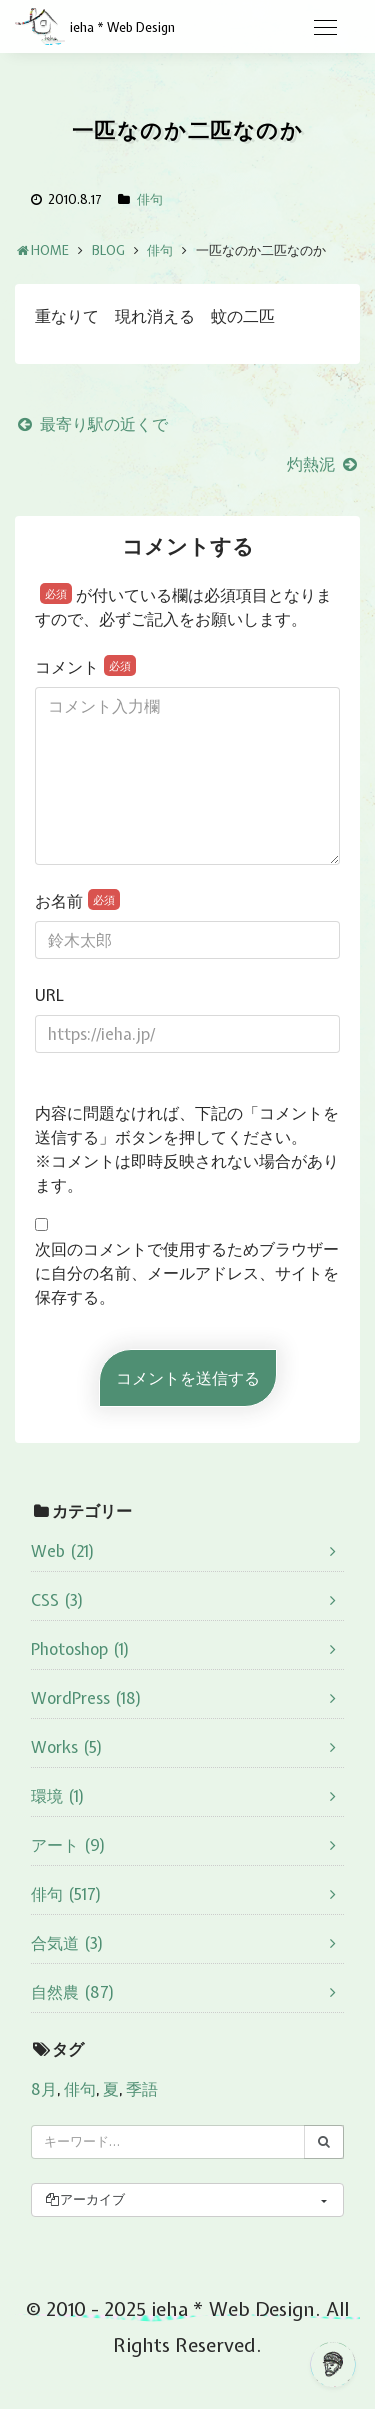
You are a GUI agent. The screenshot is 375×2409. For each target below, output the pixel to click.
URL (49, 995)
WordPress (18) (86, 1698)
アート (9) (68, 1845)
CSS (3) (57, 1600)
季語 (142, 2089)
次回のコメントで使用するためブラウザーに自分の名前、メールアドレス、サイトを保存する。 (187, 1273)
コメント (85, 666)
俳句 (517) (66, 1894)
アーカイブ (84, 2199)
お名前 (77, 900)
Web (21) (63, 1551)
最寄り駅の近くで (91, 424)
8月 (44, 2089)
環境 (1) (58, 1796)
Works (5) (67, 1747)
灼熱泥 (323, 464)
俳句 (150, 199)
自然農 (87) (73, 1992)
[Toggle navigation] (325, 28)
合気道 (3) (67, 1943)
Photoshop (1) (80, 1649)
